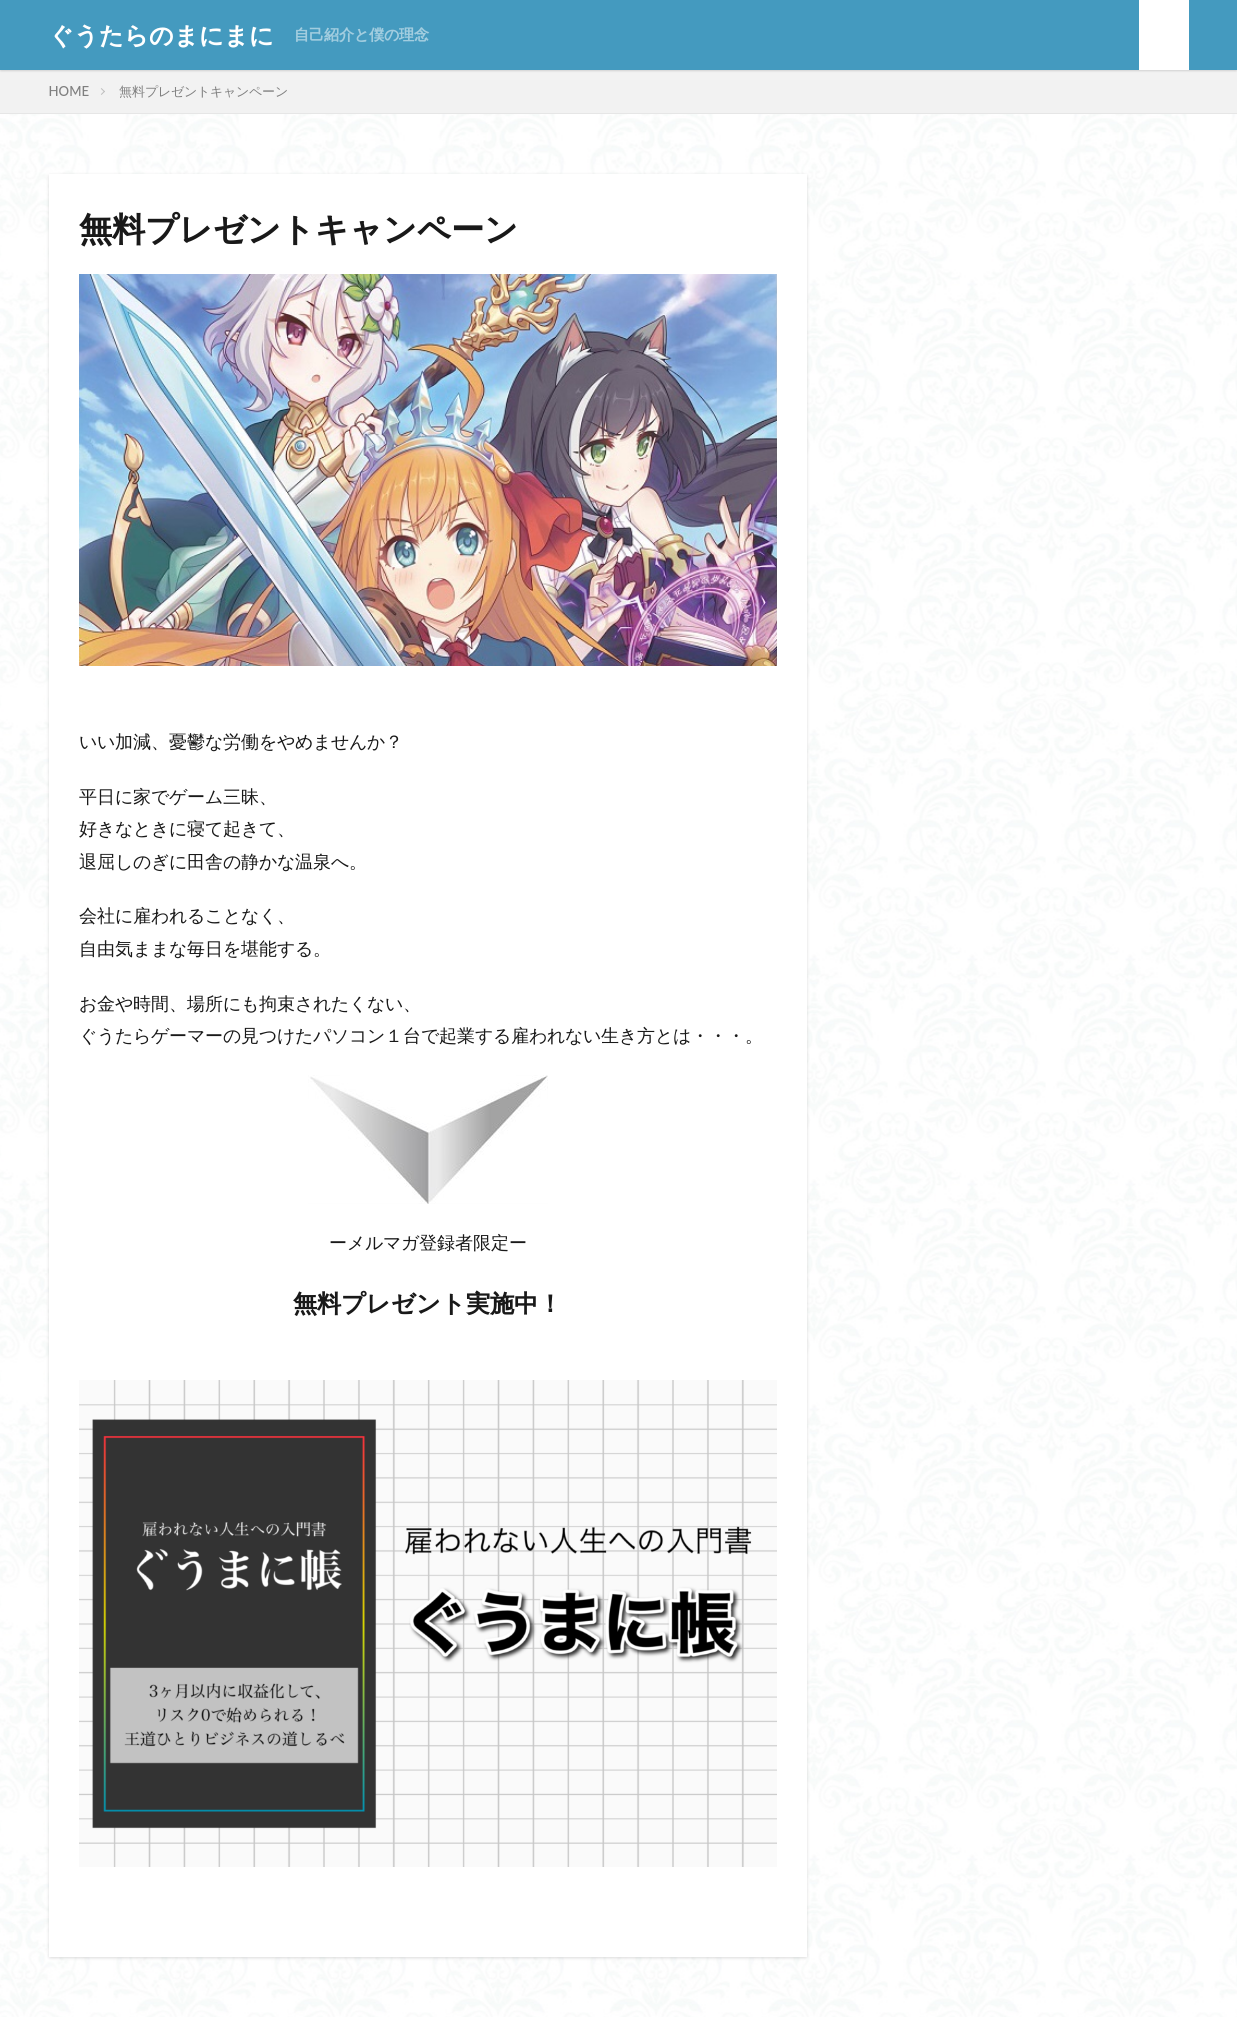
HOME (69, 91)
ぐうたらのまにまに (161, 35)
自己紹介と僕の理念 (361, 34)
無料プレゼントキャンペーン (203, 91)
